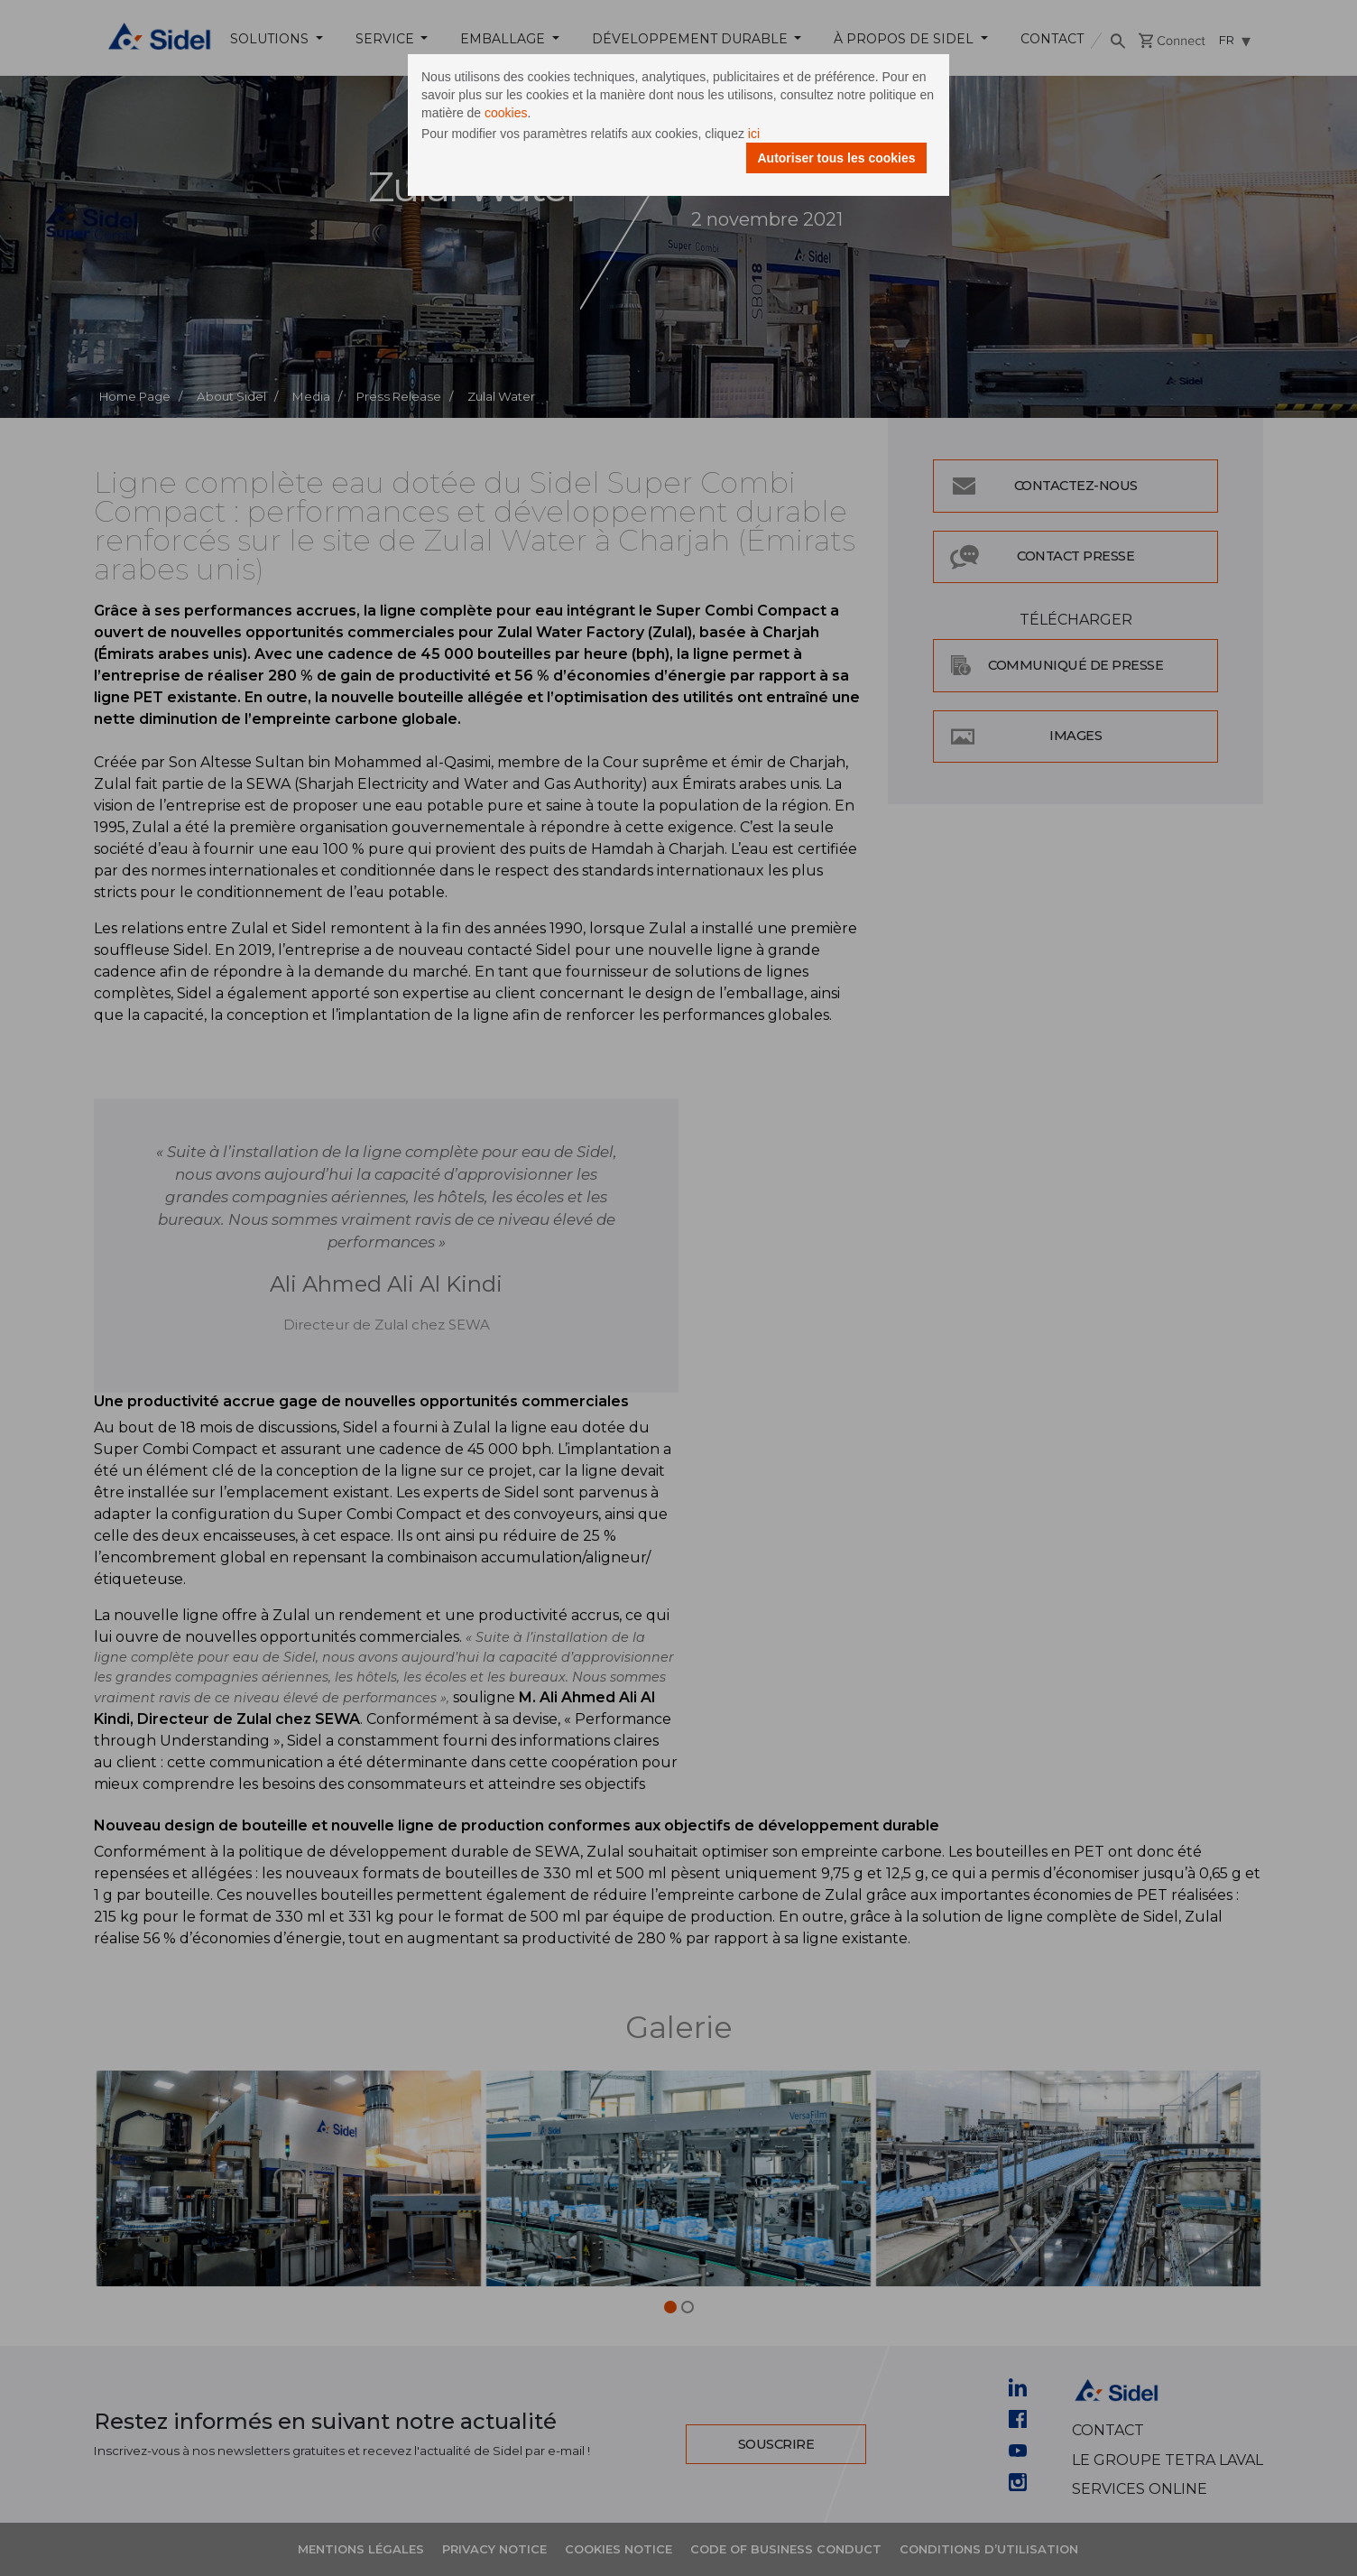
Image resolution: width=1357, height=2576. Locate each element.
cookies (506, 113)
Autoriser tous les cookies (836, 158)
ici (754, 133)
